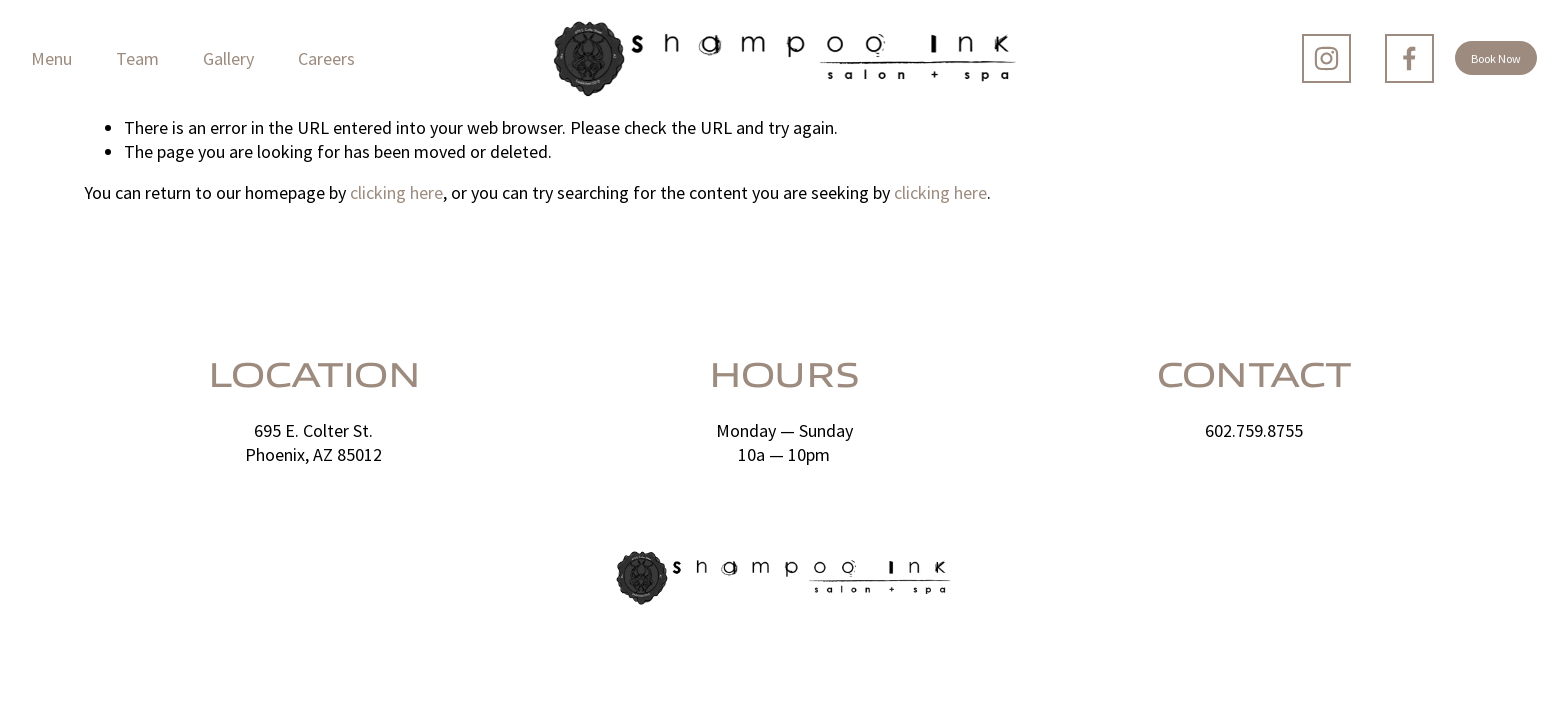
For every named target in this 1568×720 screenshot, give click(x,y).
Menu (51, 58)
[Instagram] (1326, 58)
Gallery (228, 58)
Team (137, 58)
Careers (326, 58)
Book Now (1496, 58)
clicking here (396, 192)
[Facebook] (1409, 58)
